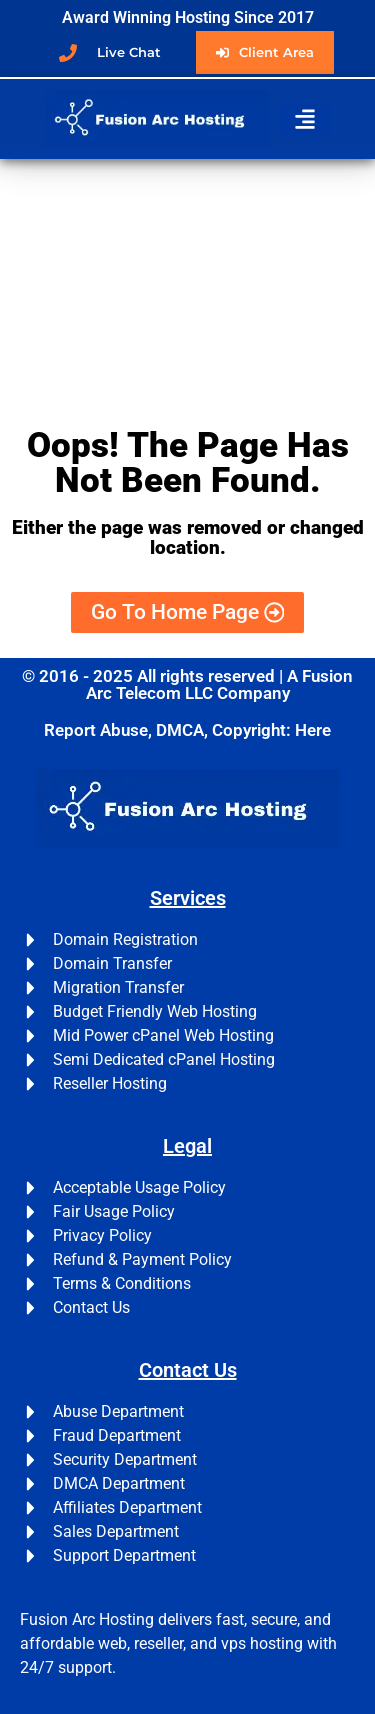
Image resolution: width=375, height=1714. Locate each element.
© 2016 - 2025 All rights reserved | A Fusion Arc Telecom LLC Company (187, 684)
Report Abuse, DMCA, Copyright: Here (187, 730)
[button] (305, 119)
